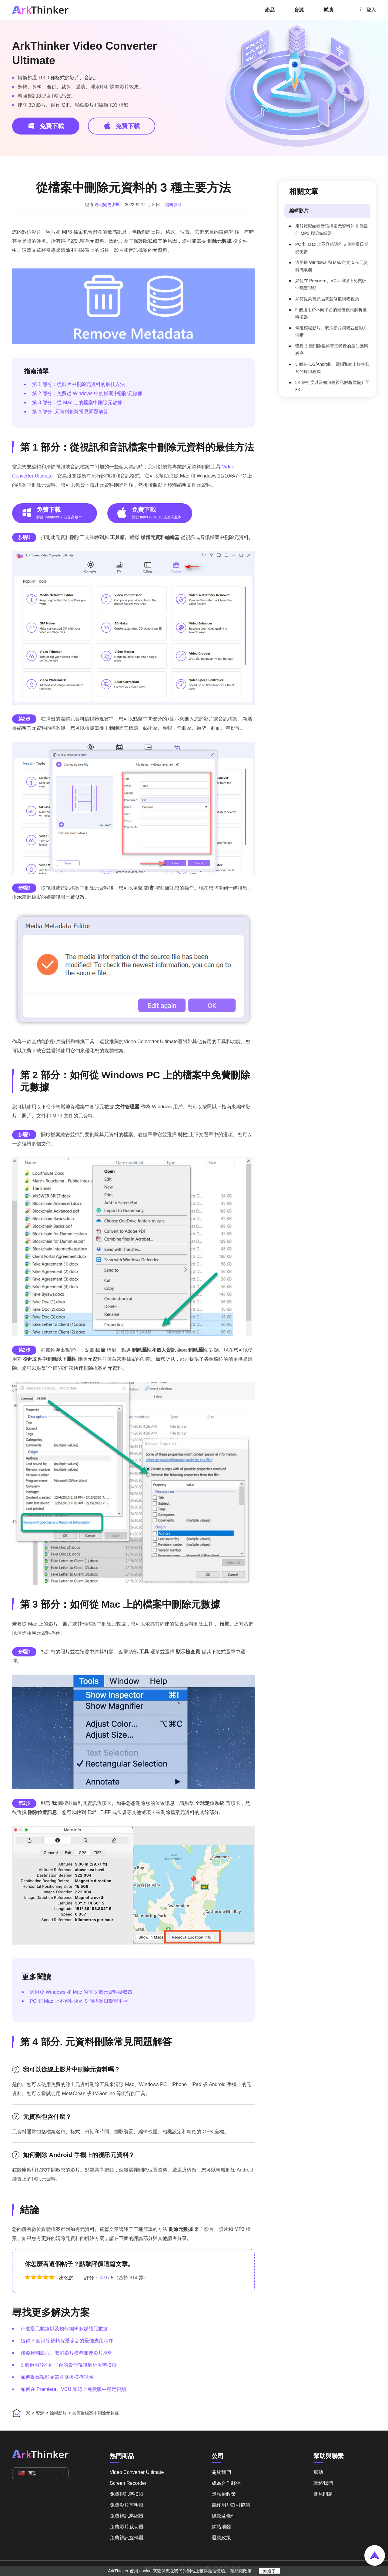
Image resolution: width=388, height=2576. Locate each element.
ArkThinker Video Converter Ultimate (84, 53)
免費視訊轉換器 (127, 2494)
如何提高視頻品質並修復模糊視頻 (57, 2377)
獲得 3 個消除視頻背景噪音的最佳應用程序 (67, 2340)
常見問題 (323, 2494)
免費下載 (46, 125)
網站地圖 (221, 2526)
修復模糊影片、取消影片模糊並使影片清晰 (67, 2352)
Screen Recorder (128, 2483)
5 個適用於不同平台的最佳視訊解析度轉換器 (69, 2365)
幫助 (328, 9)
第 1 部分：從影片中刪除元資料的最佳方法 (78, 384)
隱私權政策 (224, 2494)
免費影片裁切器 (127, 2526)
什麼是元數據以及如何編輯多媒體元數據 (64, 2328)
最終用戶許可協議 (231, 2505)
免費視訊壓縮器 (127, 2515)
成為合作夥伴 (226, 2483)
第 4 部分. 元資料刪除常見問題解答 (70, 411)
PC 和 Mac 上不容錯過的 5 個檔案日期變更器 (79, 2001)
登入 (366, 9)
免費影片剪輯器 (127, 2505)
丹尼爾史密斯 (107, 204)
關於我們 (221, 2472)
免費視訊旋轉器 (127, 2537)
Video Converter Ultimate (137, 2472)
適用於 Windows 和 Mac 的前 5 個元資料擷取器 (81, 1992)
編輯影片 (173, 204)
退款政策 (221, 2537)
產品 (270, 9)
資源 (299, 9)
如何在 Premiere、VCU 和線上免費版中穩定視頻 (73, 2389)
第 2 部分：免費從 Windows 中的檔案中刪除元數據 (87, 393)
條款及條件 (224, 2515)
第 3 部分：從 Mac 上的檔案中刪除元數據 (77, 402)
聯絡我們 (323, 2483)
